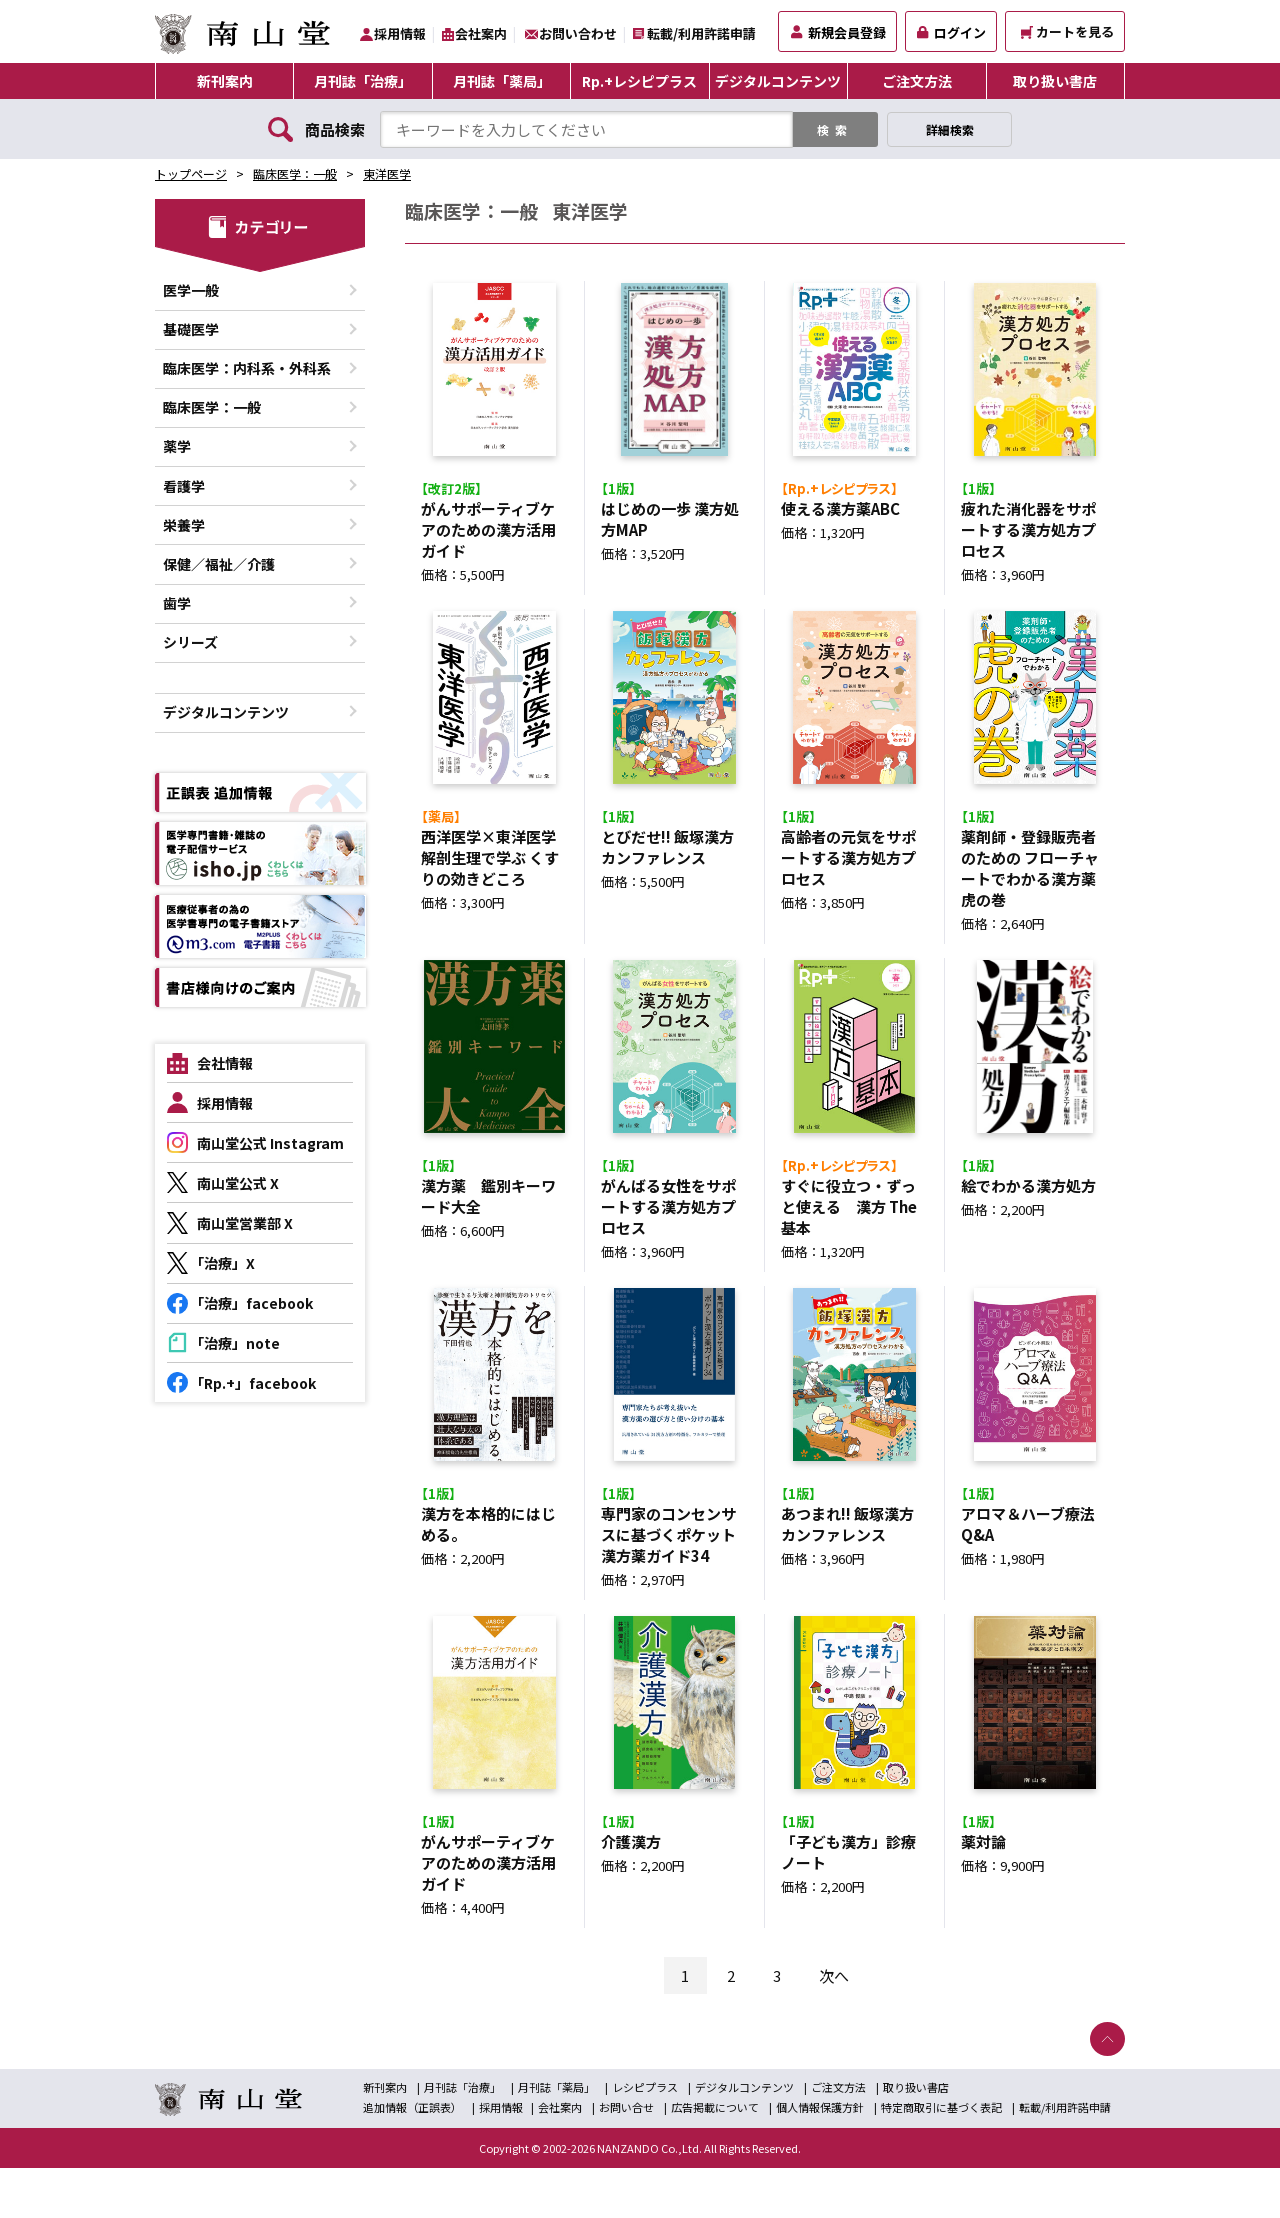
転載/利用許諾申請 (701, 33)
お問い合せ (626, 2157)
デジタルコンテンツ (778, 81)
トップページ (191, 173)
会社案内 (481, 33)
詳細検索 (950, 129)
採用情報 (400, 33)
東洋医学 (387, 173)
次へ (834, 2025)
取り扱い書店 (1055, 81)
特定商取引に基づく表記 (941, 2157)
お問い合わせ (578, 33)
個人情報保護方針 (820, 2157)
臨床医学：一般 (295, 173)
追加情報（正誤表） (412, 2157)
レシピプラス (645, 2137)
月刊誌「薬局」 (502, 81)
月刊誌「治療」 (363, 81)
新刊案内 (225, 81)
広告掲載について (715, 2157)
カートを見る (1067, 31)
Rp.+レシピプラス (639, 81)
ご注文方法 (917, 81)
